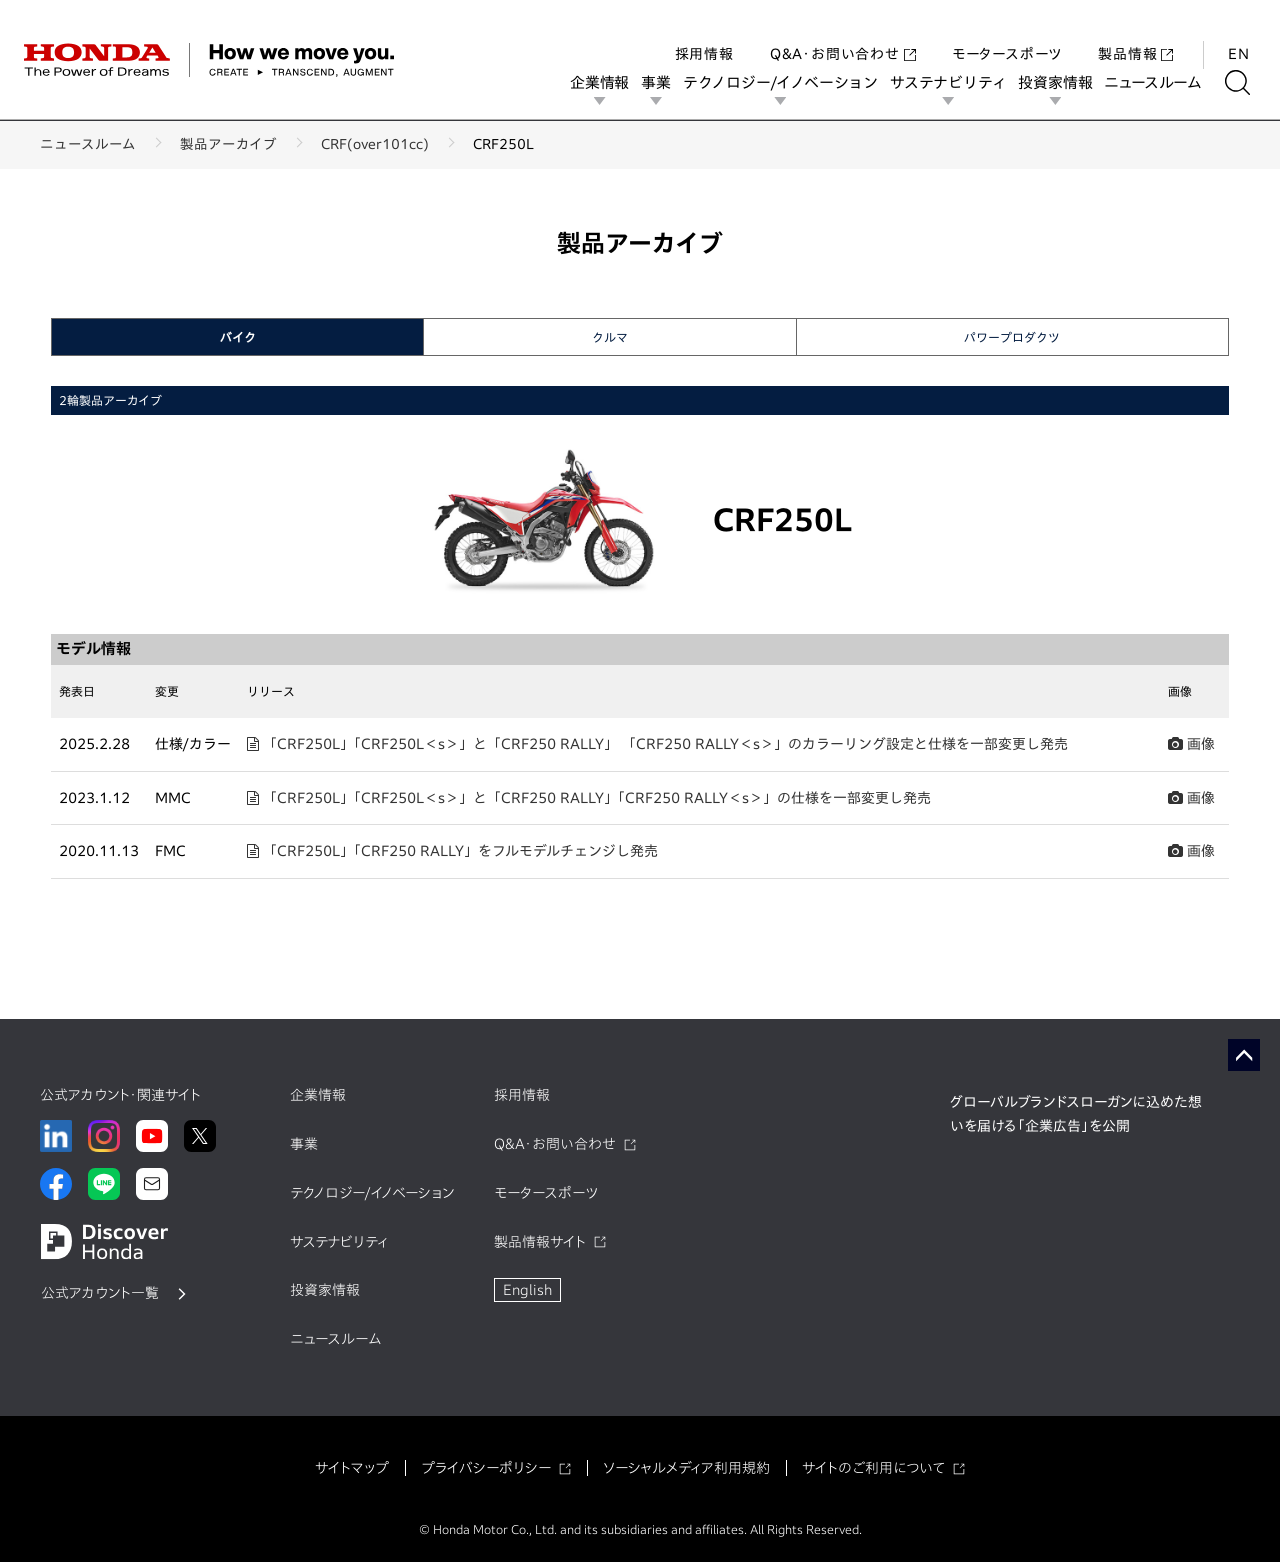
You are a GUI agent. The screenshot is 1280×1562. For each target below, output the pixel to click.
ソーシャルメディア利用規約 (686, 1468)
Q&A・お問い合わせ (843, 34)
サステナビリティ (955, 82)
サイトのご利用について (873, 1468)
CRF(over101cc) (375, 144)
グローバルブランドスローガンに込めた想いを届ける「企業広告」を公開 (1076, 1114)
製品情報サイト (540, 1242)
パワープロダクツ (1012, 337)
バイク (238, 337)
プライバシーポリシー (486, 1468)
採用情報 (704, 34)
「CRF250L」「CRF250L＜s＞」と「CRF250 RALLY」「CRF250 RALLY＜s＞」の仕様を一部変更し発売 (589, 798)
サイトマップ (352, 1468)
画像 (1191, 744)
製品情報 (1135, 34)
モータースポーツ (1007, 34)
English (527, 1290)
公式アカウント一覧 (100, 1293)
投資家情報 (1062, 82)
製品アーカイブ (228, 144)
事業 (663, 82)
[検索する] (1244, 82)
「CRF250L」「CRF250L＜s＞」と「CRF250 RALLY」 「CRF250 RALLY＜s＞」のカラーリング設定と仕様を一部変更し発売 (657, 744)
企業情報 (606, 82)
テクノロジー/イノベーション (787, 82)
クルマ (610, 337)
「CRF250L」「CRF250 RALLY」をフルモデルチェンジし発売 (452, 851)
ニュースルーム (1159, 82)
